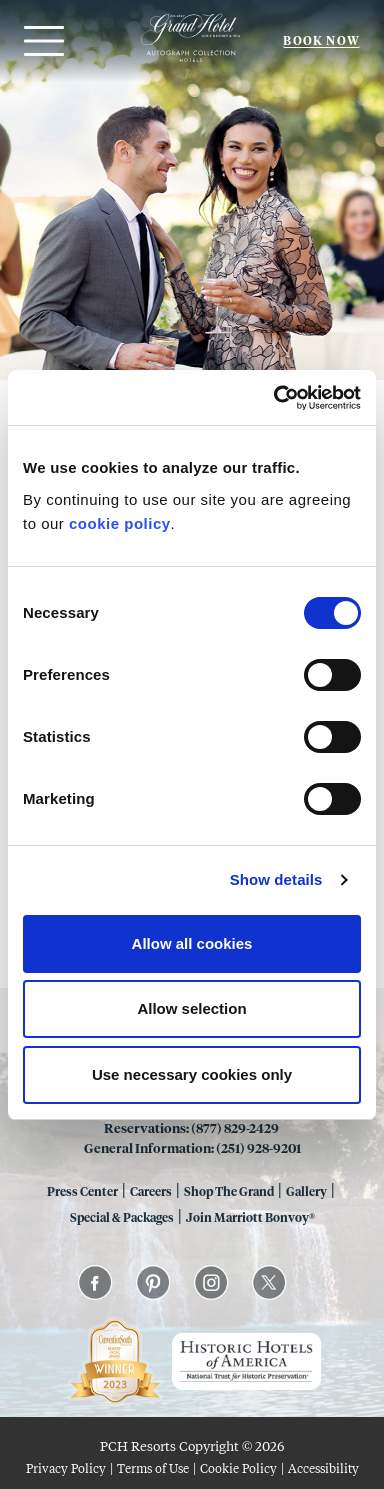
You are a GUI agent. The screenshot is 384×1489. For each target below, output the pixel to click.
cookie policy (120, 523)
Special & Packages (122, 1217)
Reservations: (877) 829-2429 (192, 1127)
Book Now (321, 40)
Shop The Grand (229, 1191)
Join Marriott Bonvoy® (250, 1217)
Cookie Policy (238, 1468)
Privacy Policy (66, 1468)
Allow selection (191, 1008)
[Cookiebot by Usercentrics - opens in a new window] (275, 398)
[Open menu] (41, 41)
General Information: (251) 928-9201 (192, 1147)
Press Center (82, 1191)
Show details (276, 879)
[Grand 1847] (190, 61)
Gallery (306, 1191)
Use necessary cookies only (192, 1074)
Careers (151, 1191)
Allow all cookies (192, 943)
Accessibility (323, 1468)
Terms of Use (153, 1468)
